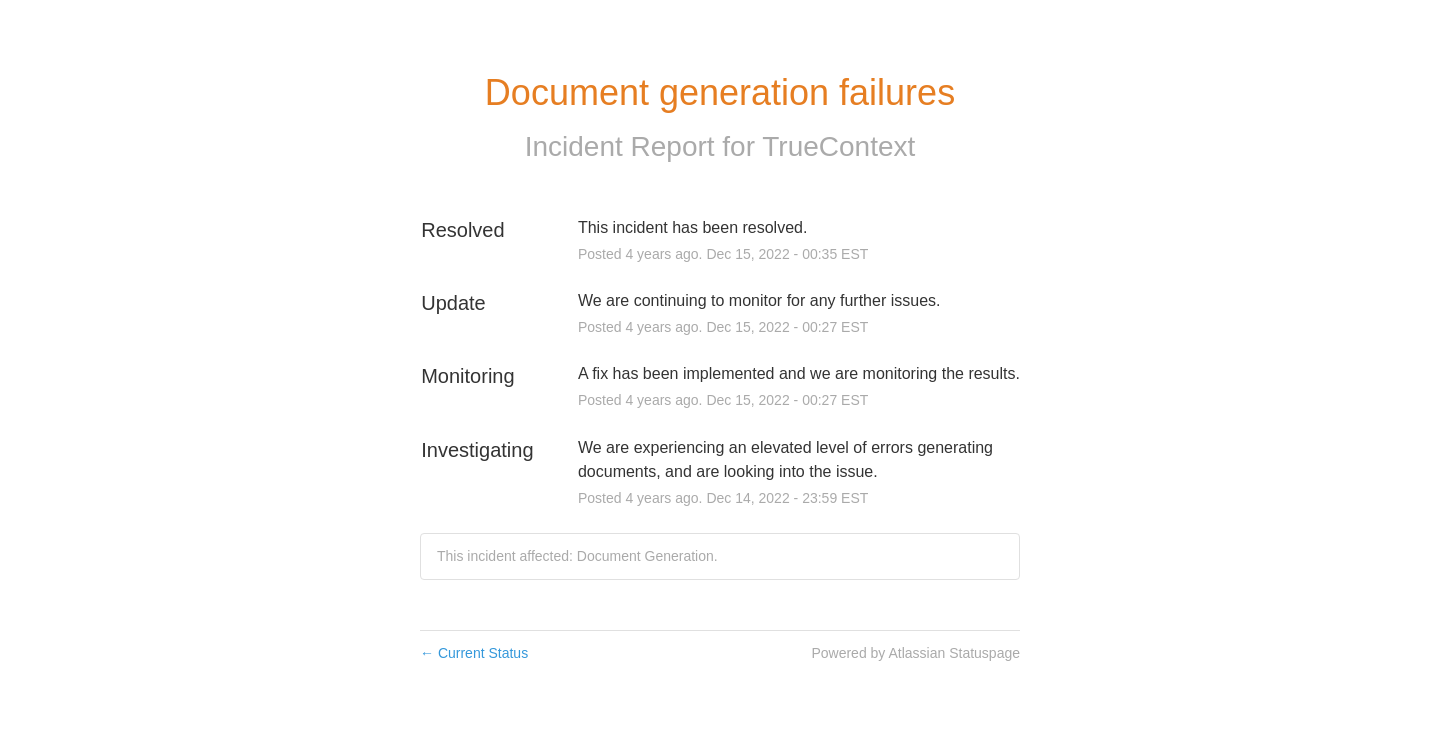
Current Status (474, 653)
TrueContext (838, 146)
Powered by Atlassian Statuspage (915, 653)
